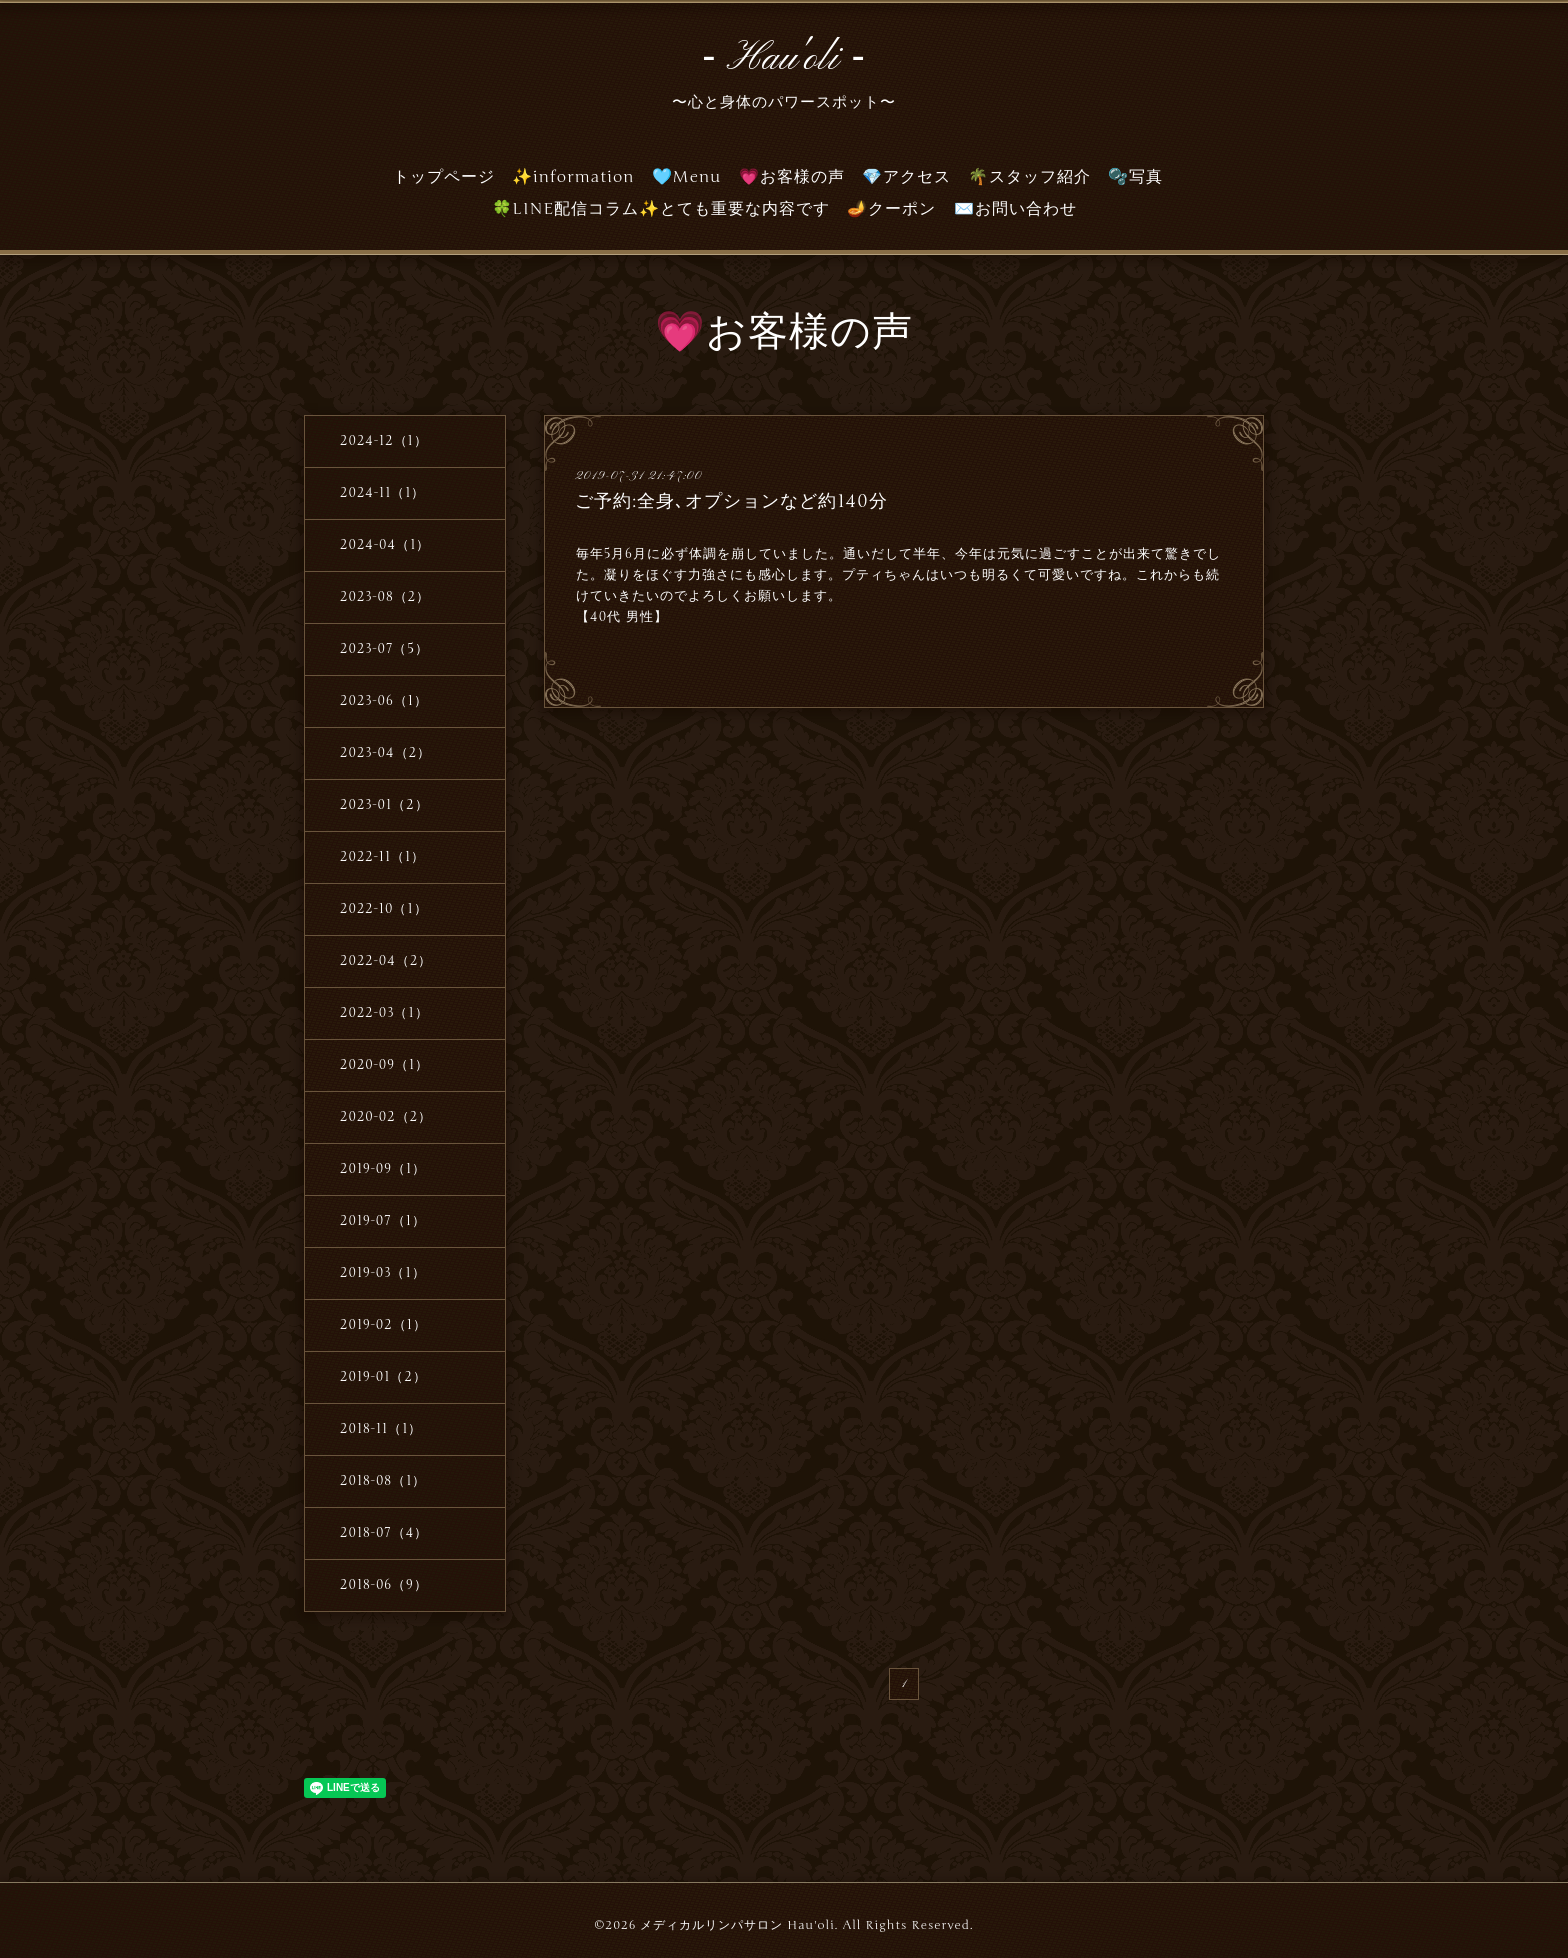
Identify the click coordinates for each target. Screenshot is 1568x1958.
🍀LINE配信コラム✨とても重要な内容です (661, 209)
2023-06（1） (384, 701)
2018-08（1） (383, 1481)
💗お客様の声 (792, 177)
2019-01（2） (383, 1377)
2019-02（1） (383, 1325)
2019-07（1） (383, 1221)
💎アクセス (906, 177)
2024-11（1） (382, 493)
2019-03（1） (383, 1273)
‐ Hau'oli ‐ (784, 59)
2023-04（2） (385, 753)
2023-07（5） (384, 649)
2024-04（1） (385, 545)
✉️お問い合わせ (1015, 209)
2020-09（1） (384, 1065)
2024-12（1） (384, 441)
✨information (573, 177)
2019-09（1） (383, 1169)
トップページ (444, 177)
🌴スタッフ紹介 (1029, 177)
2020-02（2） (386, 1117)
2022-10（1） (384, 909)
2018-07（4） (384, 1533)
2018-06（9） (384, 1585)
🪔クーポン (891, 209)
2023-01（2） (384, 805)
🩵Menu (687, 177)
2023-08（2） (385, 597)
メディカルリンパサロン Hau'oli (737, 1925)
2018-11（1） (381, 1429)
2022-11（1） (382, 857)
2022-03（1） (384, 1013)
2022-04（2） (386, 961)
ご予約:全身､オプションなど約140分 (731, 501)
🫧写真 (1135, 177)
